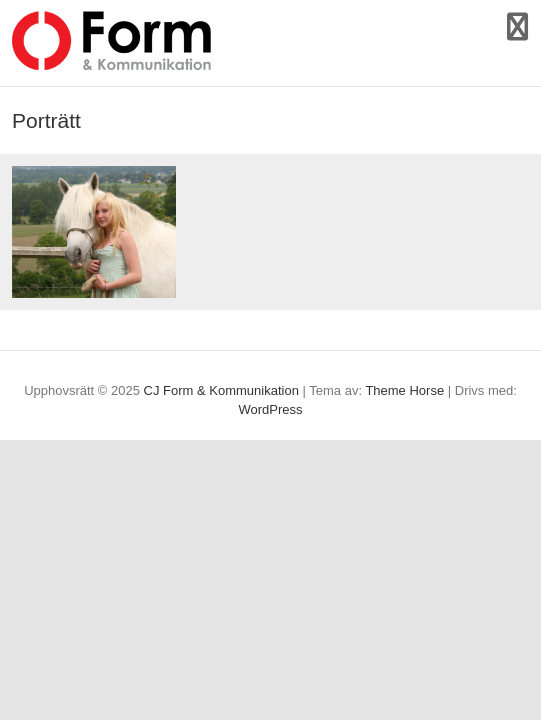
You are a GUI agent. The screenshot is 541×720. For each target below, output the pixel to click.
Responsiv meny (517, 26)
